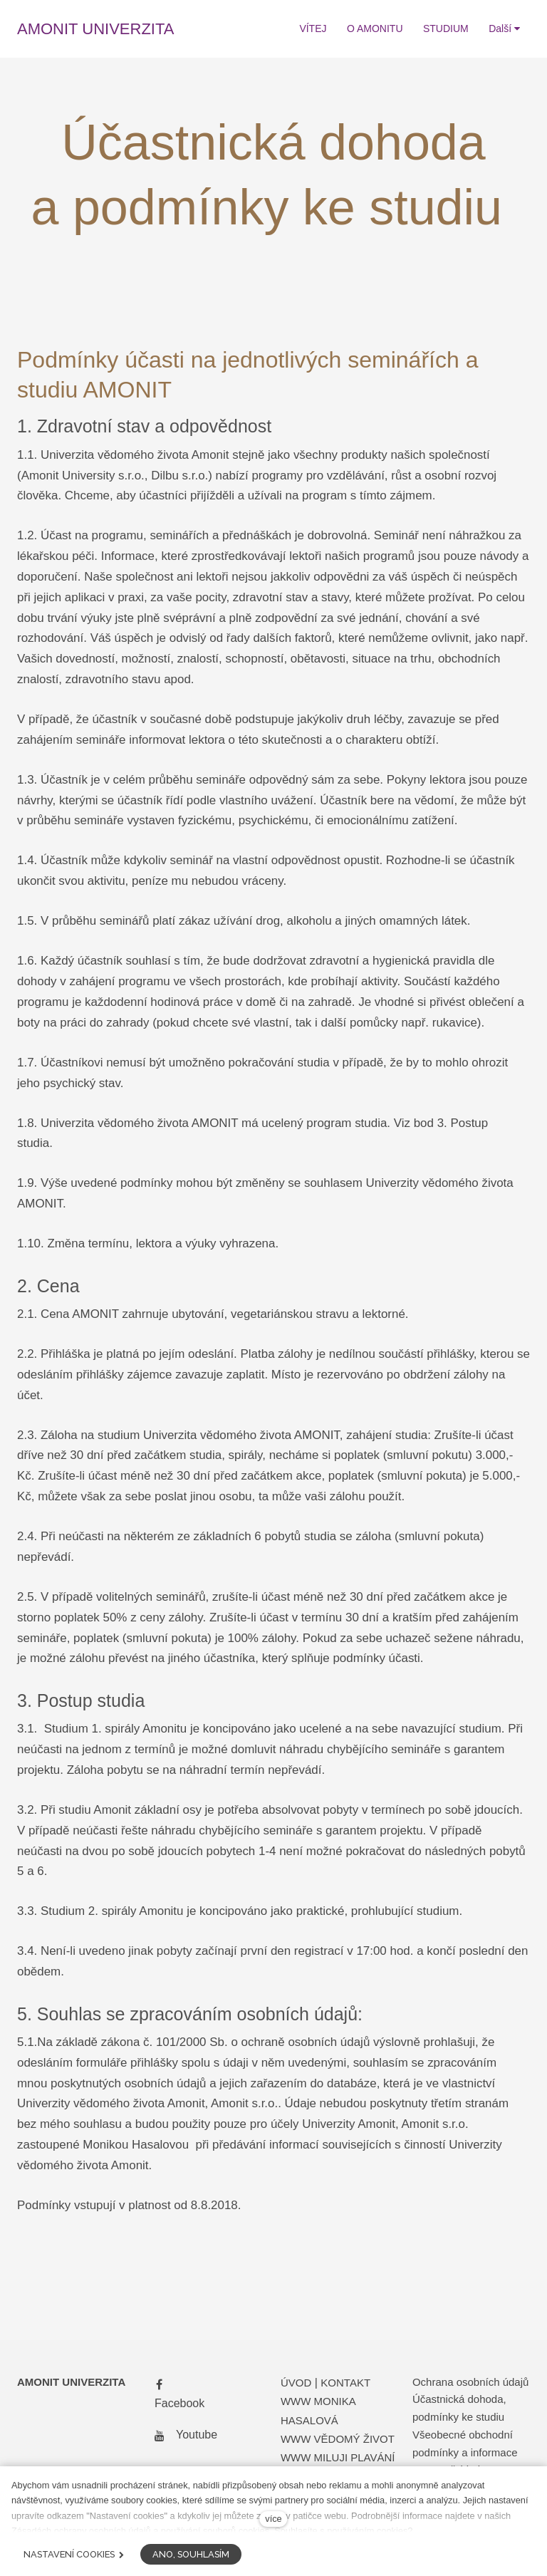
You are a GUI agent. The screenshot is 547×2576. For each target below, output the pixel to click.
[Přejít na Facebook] (176, 2394)
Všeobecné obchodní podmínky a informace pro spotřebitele (465, 2452)
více (273, 2518)
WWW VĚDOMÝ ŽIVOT (338, 2439)
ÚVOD (296, 2383)
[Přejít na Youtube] (183, 2435)
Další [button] (504, 28)
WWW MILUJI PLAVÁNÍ (338, 2457)
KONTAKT (345, 2383)
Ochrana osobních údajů (470, 2382)
